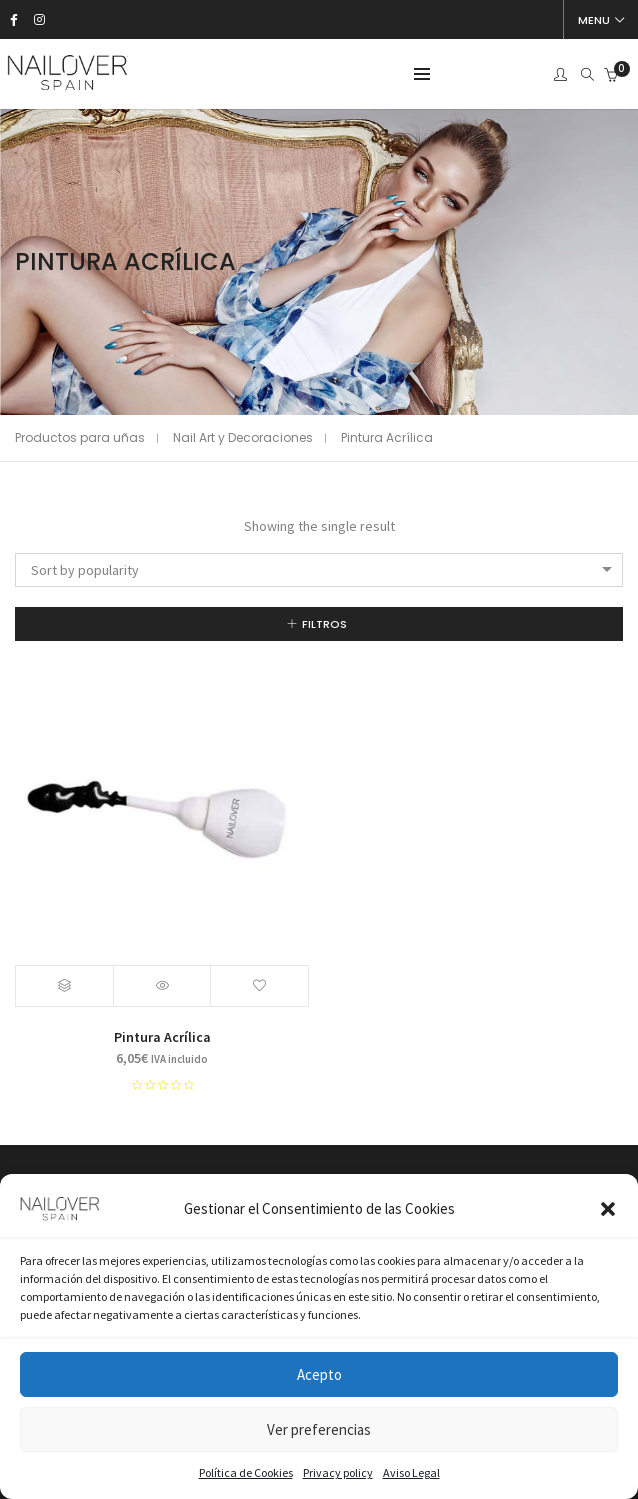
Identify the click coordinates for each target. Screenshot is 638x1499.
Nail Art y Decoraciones (243, 437)
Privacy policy (338, 1472)
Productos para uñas (80, 437)
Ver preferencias (319, 1429)
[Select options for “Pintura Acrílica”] (65, 986)
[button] (608, 1209)
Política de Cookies (246, 1472)
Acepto (319, 1374)
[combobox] (319, 570)
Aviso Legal (411, 1472)
